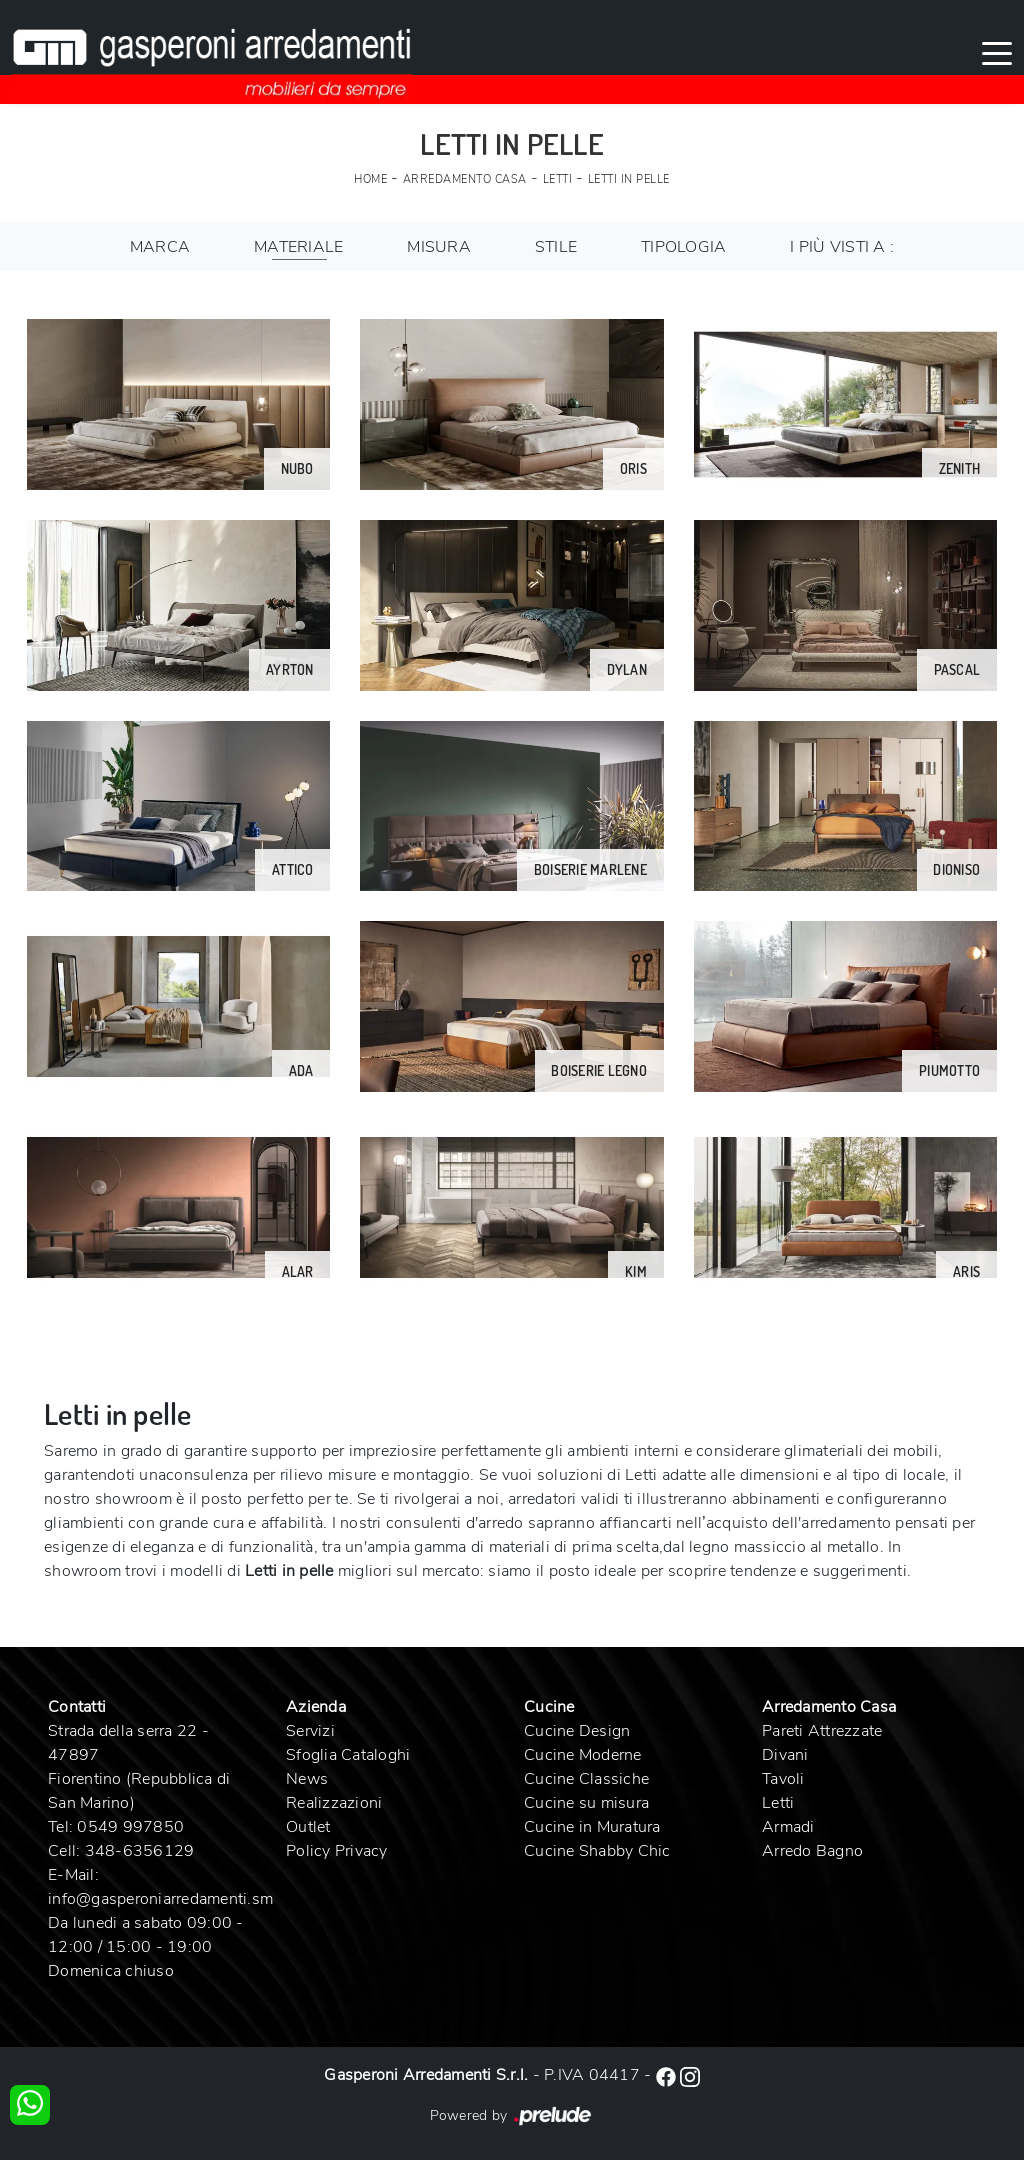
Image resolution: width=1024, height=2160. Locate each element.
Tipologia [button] (683, 247)
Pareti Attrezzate (822, 1731)
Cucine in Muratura (592, 1827)
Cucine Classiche (586, 1779)
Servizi (310, 1731)
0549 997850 (130, 1827)
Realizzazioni (334, 1803)
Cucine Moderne (583, 1755)
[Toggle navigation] (997, 52)
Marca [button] (160, 247)
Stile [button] (556, 247)
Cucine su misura (586, 1803)
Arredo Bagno (812, 1851)
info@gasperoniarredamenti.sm (160, 1899)
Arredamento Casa (465, 179)
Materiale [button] (298, 247)
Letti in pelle (629, 179)
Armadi (788, 1827)
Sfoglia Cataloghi (348, 1755)
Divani (785, 1755)
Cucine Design (577, 1731)
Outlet (308, 1827)
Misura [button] (439, 247)
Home (370, 179)
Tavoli (783, 1779)
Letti (558, 179)
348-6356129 (140, 1851)
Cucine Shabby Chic (597, 1851)
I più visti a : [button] (842, 247)
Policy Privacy (337, 1851)
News (307, 1779)
